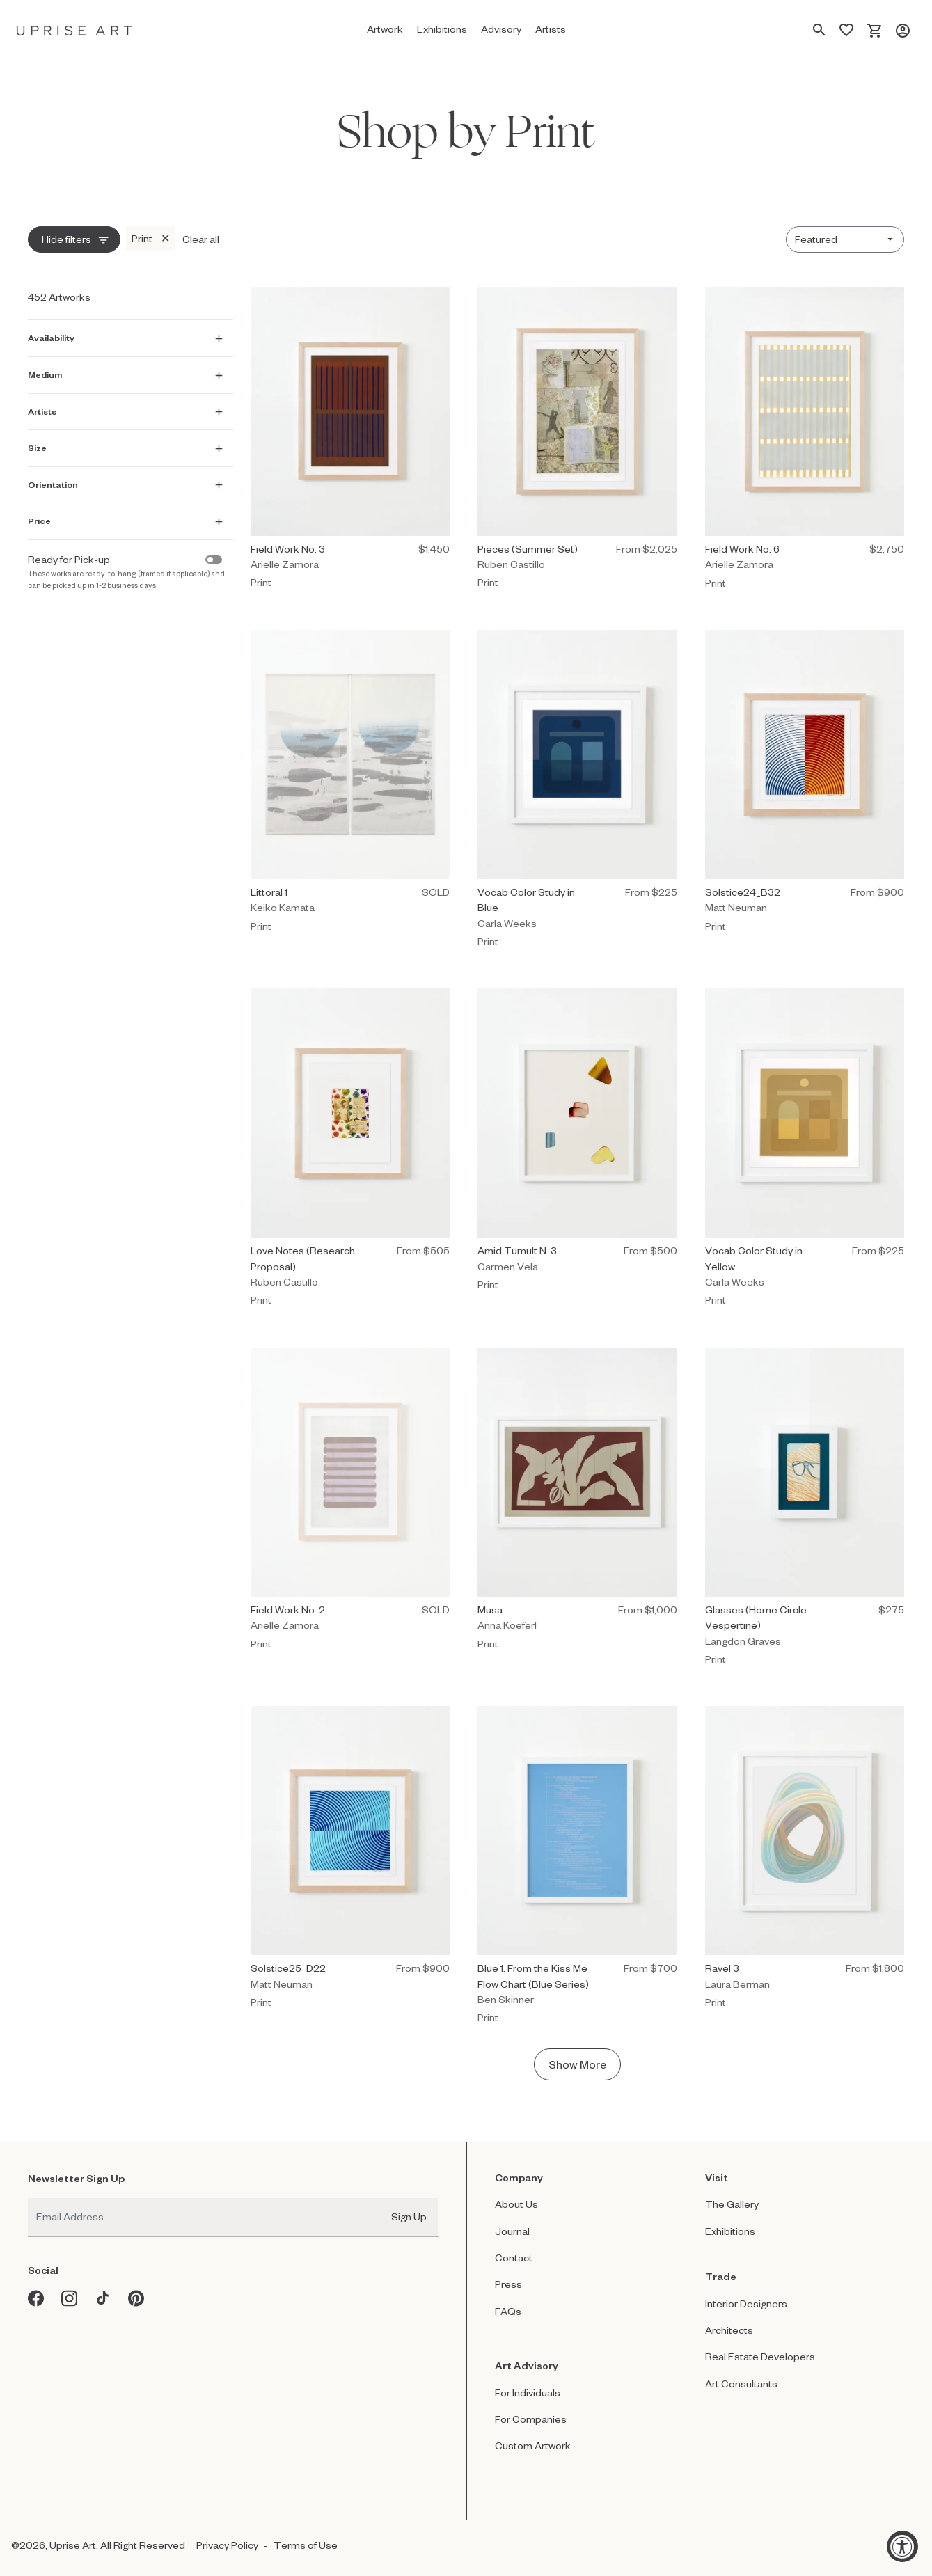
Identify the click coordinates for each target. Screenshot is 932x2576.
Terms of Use (306, 2545)
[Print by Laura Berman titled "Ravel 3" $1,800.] (804, 1861)
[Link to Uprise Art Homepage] (74, 30)
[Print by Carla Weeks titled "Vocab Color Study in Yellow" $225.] (804, 1150)
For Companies (531, 2419)
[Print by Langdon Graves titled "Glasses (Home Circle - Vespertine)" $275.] (804, 1510)
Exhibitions (730, 2231)
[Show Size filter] (128, 446)
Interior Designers (746, 2303)
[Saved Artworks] (846, 31)
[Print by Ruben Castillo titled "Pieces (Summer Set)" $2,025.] (577, 441)
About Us (516, 2204)
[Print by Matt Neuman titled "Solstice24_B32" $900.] (804, 785)
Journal (512, 2231)
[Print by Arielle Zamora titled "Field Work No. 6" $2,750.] (804, 441)
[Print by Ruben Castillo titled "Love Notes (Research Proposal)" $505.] (350, 1150)
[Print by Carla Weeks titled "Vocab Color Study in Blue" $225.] (577, 792)
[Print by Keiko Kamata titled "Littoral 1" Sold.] (350, 785)
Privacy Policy (227, 2545)
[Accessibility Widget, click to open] (902, 2546)
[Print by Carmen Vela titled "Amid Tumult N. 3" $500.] (577, 1143)
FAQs (508, 2311)
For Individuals (527, 2392)
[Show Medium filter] (128, 372)
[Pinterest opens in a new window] (136, 2298)
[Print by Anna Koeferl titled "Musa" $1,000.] (577, 1502)
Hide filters (66, 239)
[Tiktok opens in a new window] (103, 2298)
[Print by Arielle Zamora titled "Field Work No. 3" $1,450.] (350, 441)
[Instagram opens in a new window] (69, 2298)
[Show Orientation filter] (128, 482)
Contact (513, 2257)
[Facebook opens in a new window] (36, 2298)
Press (508, 2284)
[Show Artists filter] (128, 409)
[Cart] (874, 31)
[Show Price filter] (128, 519)
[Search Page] (819, 31)
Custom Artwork (533, 2445)
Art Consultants (741, 2383)
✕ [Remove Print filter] (165, 238)
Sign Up (409, 2216)
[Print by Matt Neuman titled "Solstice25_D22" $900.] (350, 1861)
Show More (577, 2064)
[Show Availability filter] (128, 336)
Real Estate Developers (760, 2356)
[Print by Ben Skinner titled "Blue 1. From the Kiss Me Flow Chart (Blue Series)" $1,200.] (577, 1868)
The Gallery (732, 2204)
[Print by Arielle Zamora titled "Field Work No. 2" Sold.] (350, 1502)
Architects (729, 2330)
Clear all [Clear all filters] (200, 239)
